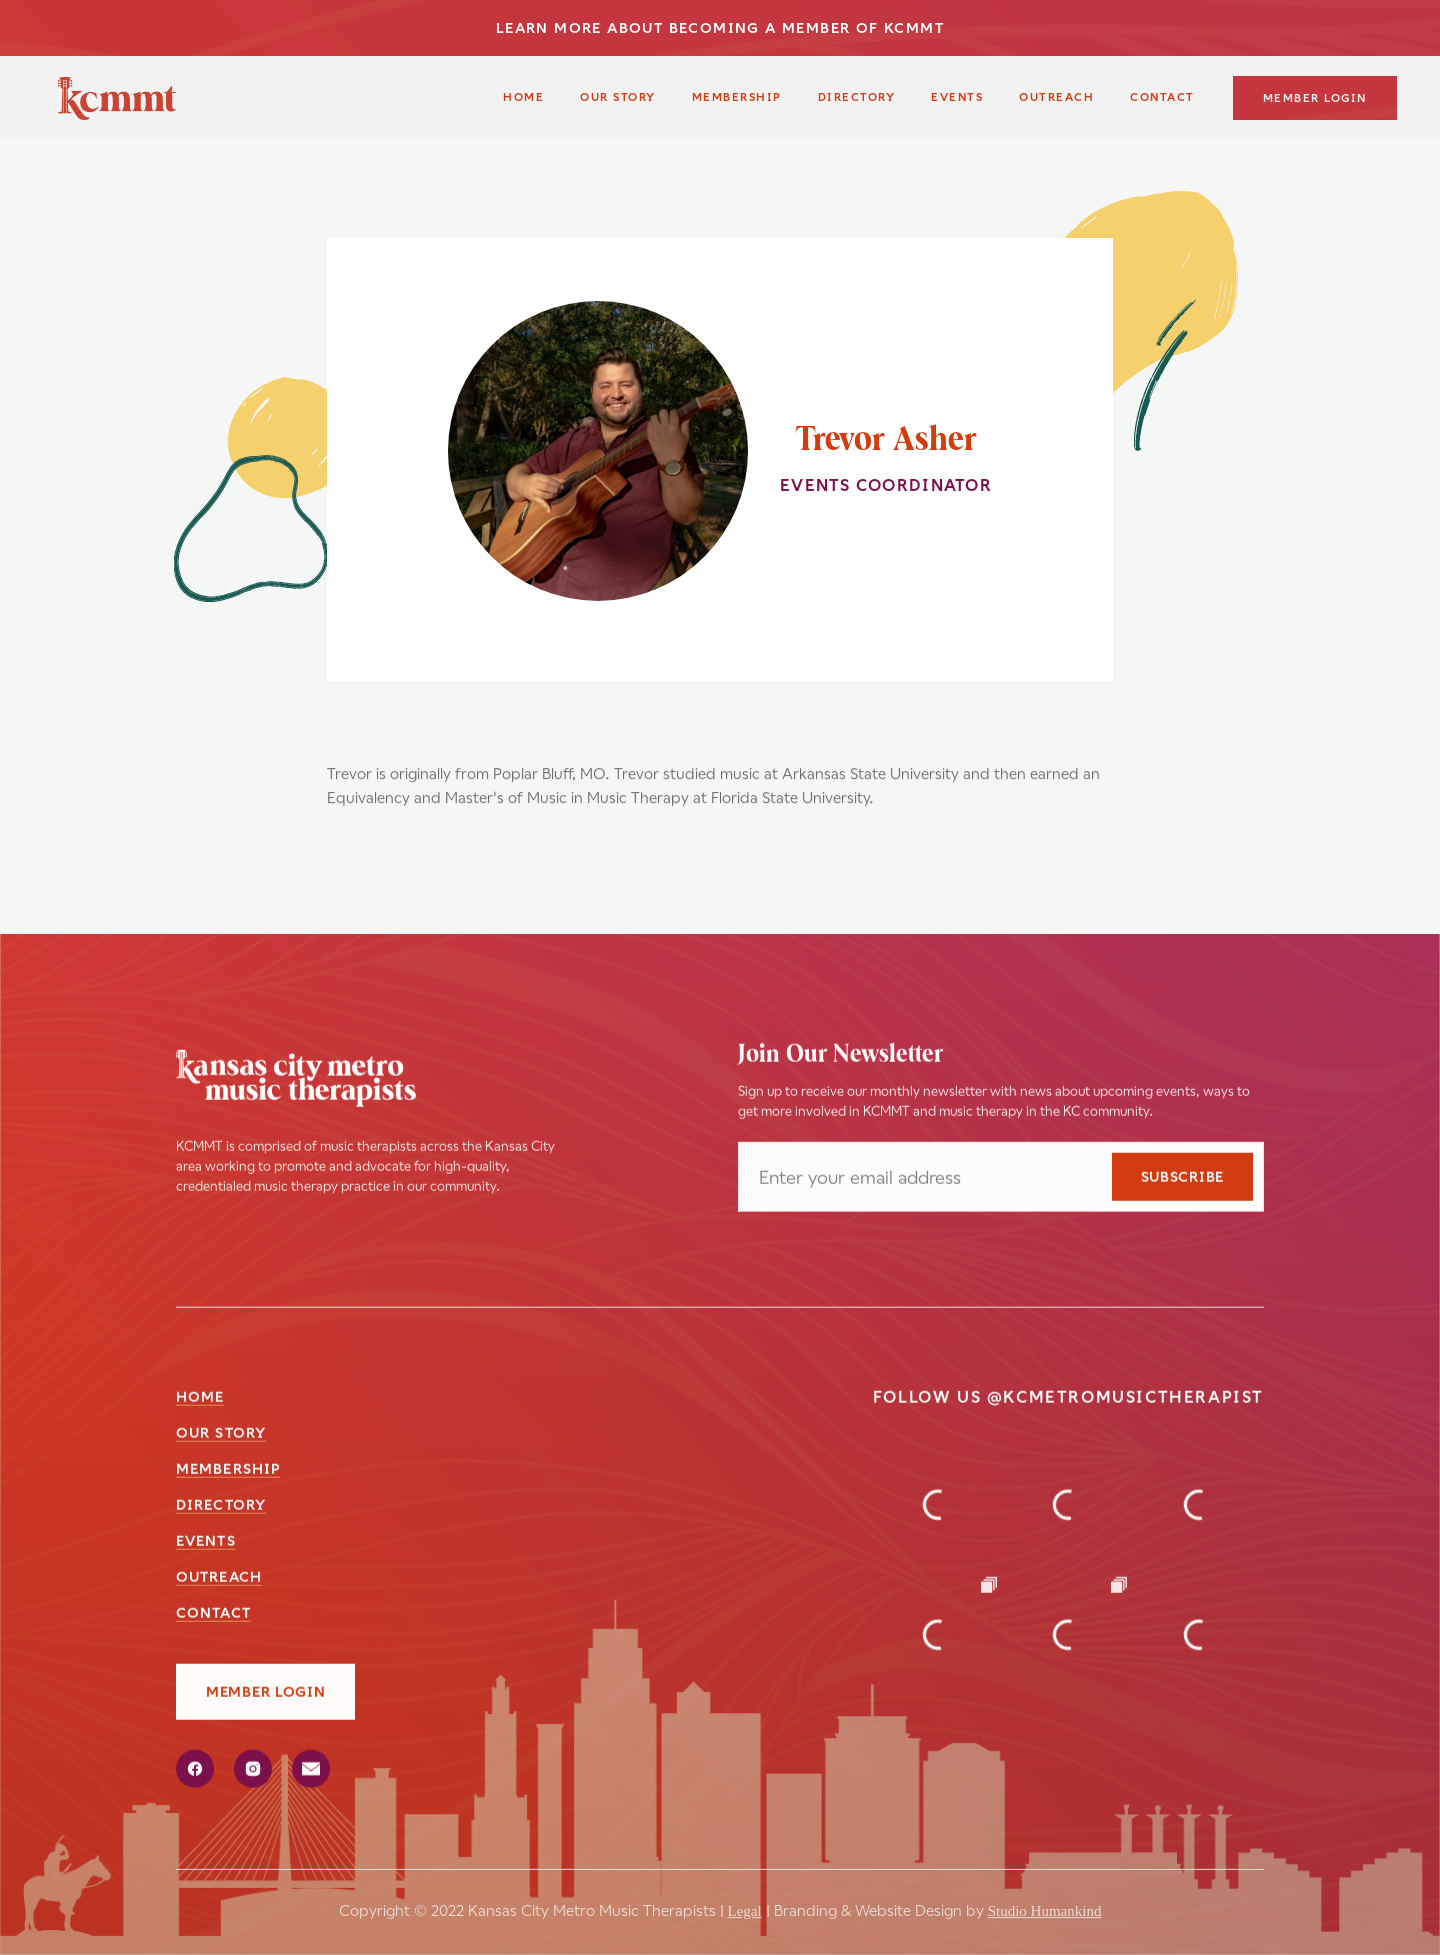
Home (523, 97)
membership (737, 97)
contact (1162, 97)
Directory (857, 97)
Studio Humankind (1045, 1898)
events (206, 1542)
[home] (117, 98)
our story (618, 97)
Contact (213, 1614)
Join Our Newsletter (840, 1056)
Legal (745, 1898)
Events (957, 97)
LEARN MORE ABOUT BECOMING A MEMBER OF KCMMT (720, 28)
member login (1315, 98)
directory (221, 1506)
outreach (1056, 97)
